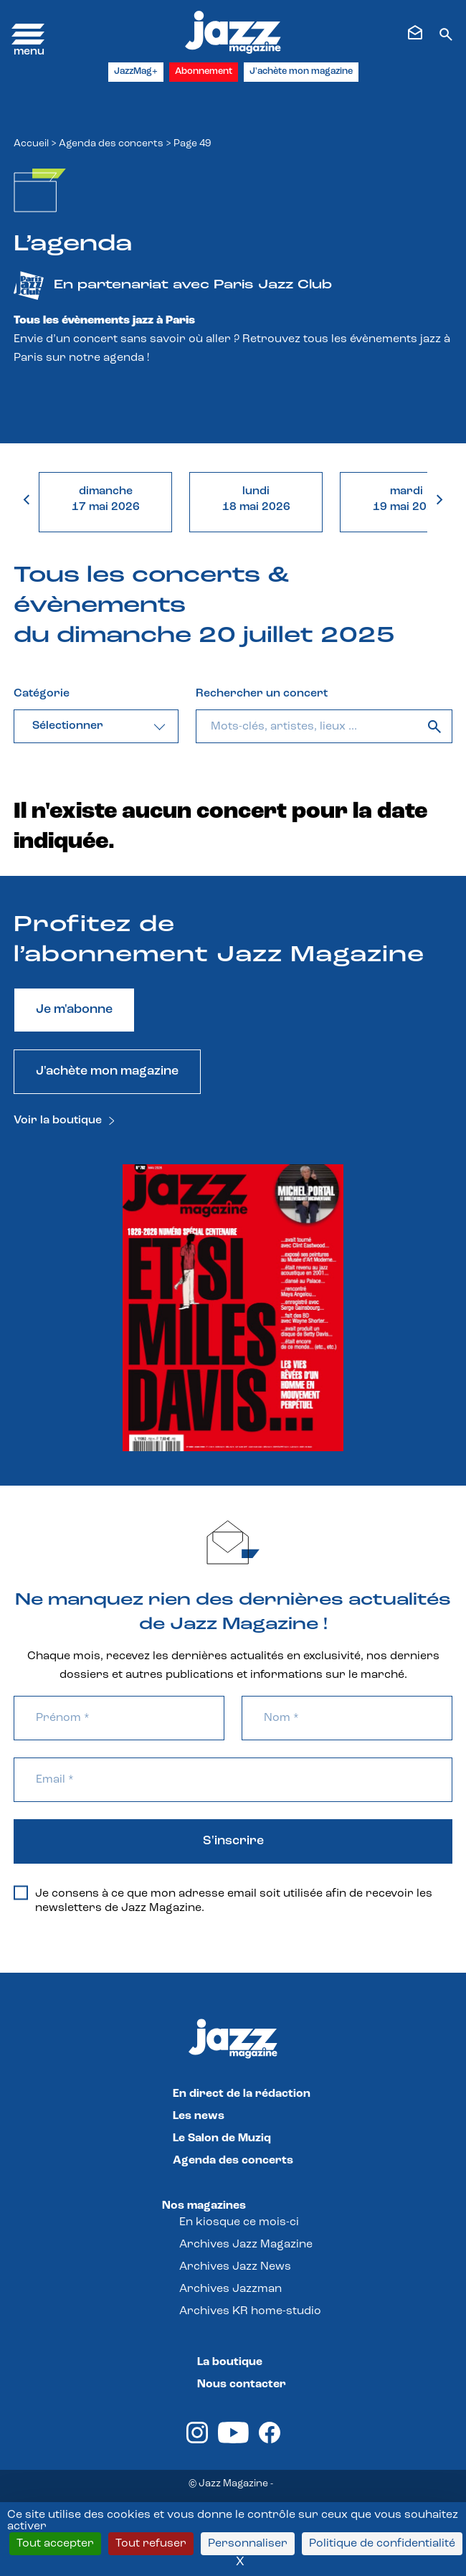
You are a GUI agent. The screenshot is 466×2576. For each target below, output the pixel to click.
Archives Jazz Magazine (246, 2244)
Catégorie (42, 693)
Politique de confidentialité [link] (382, 2543)
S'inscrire (233, 1841)
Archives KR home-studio (250, 2311)
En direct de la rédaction (241, 2094)
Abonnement (203, 71)
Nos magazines (204, 2206)
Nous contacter (241, 2384)
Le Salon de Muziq (222, 2138)
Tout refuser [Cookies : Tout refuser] (150, 2543)
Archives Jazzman (230, 2289)
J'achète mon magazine (301, 71)
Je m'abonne (74, 1009)
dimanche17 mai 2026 (106, 499)
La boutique (229, 2362)
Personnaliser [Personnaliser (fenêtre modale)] (247, 2543)
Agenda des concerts (111, 143)
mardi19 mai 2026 (407, 499)
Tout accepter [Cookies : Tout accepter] (55, 2543)
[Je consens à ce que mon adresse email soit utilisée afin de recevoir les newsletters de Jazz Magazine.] (21, 1893)
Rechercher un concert (262, 693)
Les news (198, 2116)
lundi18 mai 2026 (256, 499)
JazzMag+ (136, 71)
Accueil (31, 143)
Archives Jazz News (235, 2267)
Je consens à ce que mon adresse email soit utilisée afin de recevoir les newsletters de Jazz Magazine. (223, 1900)
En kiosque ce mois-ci (239, 2222)
